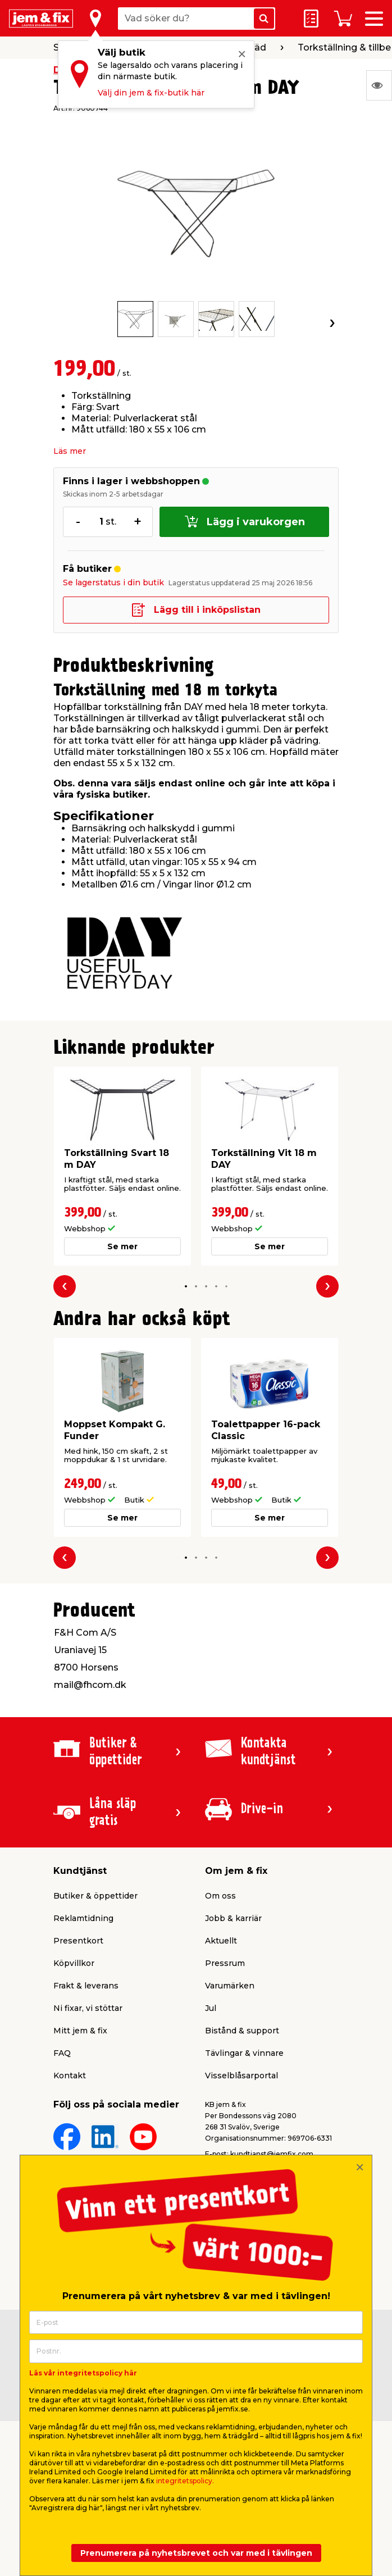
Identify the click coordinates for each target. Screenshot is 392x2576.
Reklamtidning (83, 1918)
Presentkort (78, 1941)
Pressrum (225, 1963)
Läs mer (69, 451)
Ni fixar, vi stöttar (87, 2008)
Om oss (220, 1896)
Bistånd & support (242, 2031)
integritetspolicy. (185, 2481)
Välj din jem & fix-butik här (151, 93)
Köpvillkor (73, 1963)
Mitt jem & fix (80, 2031)
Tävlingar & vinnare (244, 2053)
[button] (186, 1286)
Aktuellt (221, 1941)
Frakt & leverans (85, 1986)
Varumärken (229, 1986)
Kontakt (69, 2075)
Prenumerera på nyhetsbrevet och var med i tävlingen (196, 2553)
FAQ (62, 2053)
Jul (210, 2008)
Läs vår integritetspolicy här (83, 2373)
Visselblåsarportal (241, 2075)
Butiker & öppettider (95, 1896)
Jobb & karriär (233, 1918)
